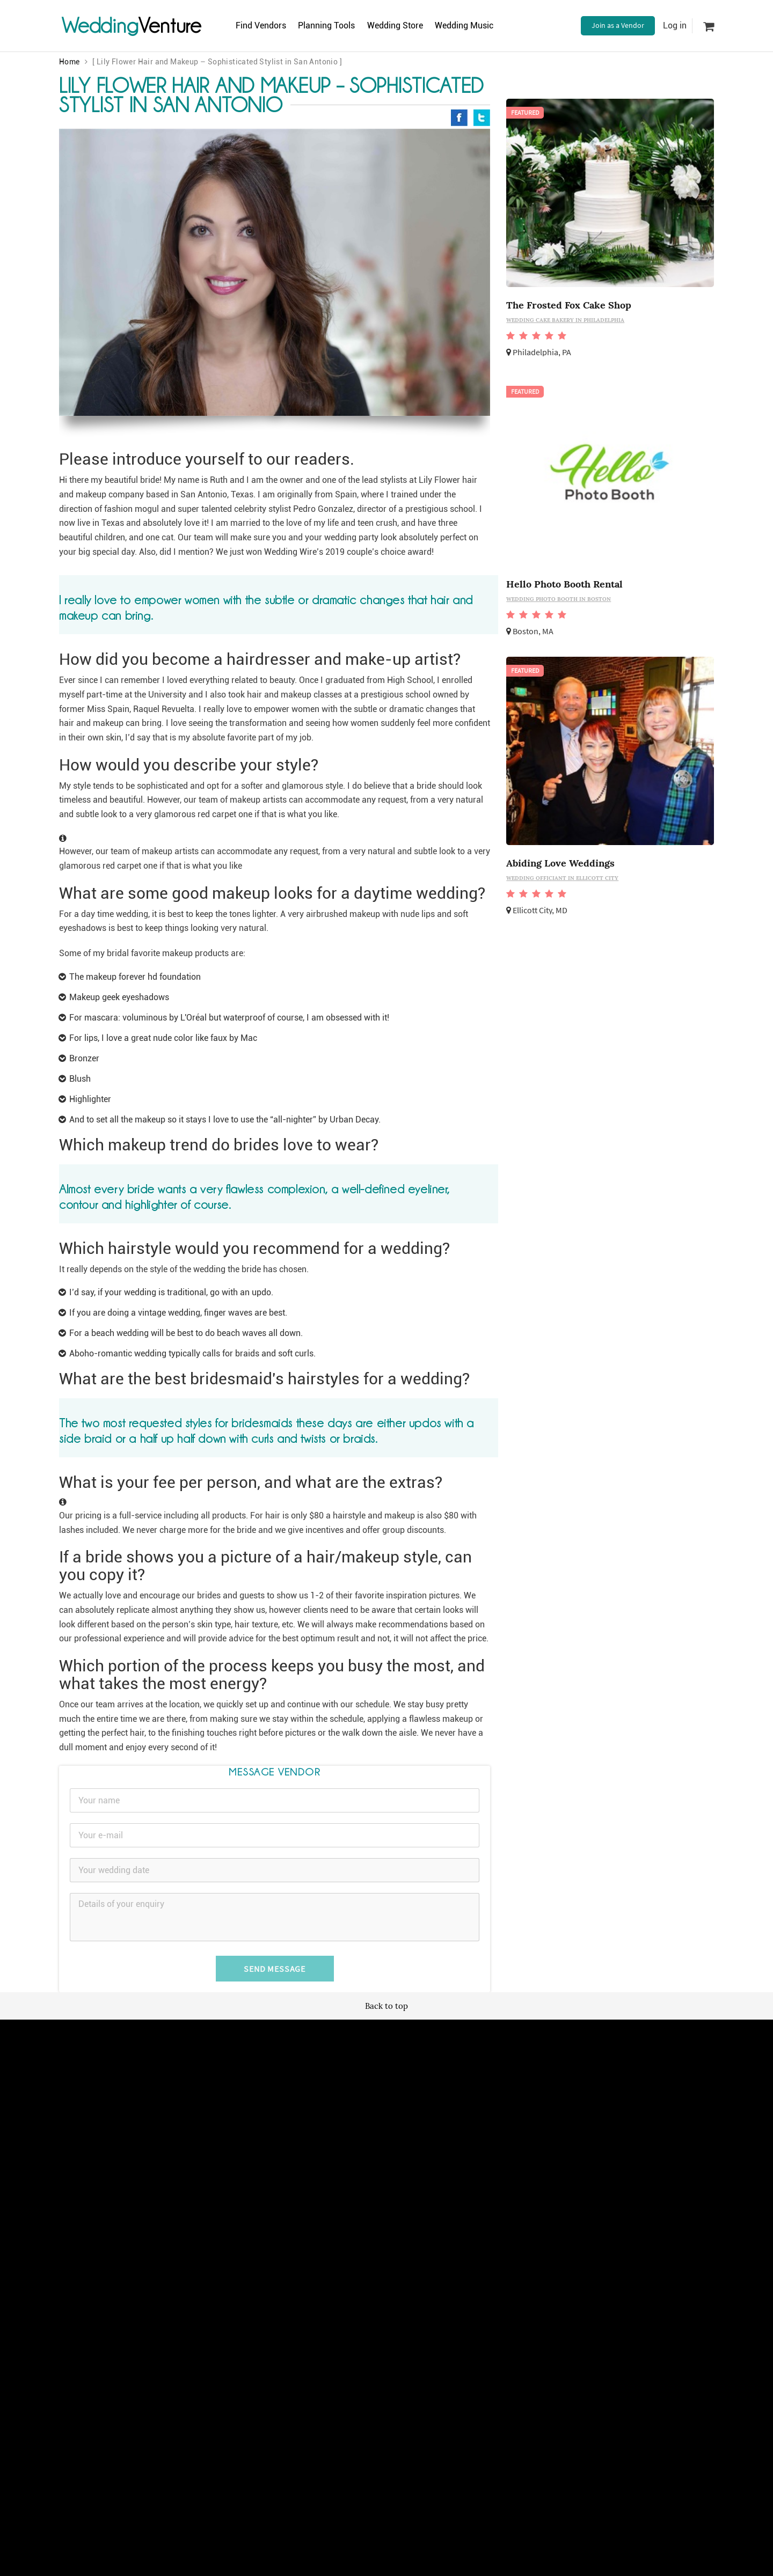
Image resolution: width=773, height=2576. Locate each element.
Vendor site (379, 2157)
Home (69, 61)
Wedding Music (487, 25)
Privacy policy (274, 2157)
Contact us (488, 2157)
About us (485, 2145)
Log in (675, 25)
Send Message (274, 1968)
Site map (375, 2133)
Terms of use (272, 2145)
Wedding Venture (386, 2053)
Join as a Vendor (618, 25)
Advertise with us (498, 2133)
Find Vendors (264, 25)
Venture (131, 25)
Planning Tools (336, 25)
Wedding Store (412, 25)
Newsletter (378, 2145)
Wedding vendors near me (294, 2133)
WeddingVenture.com (416, 2250)
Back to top (386, 2006)
